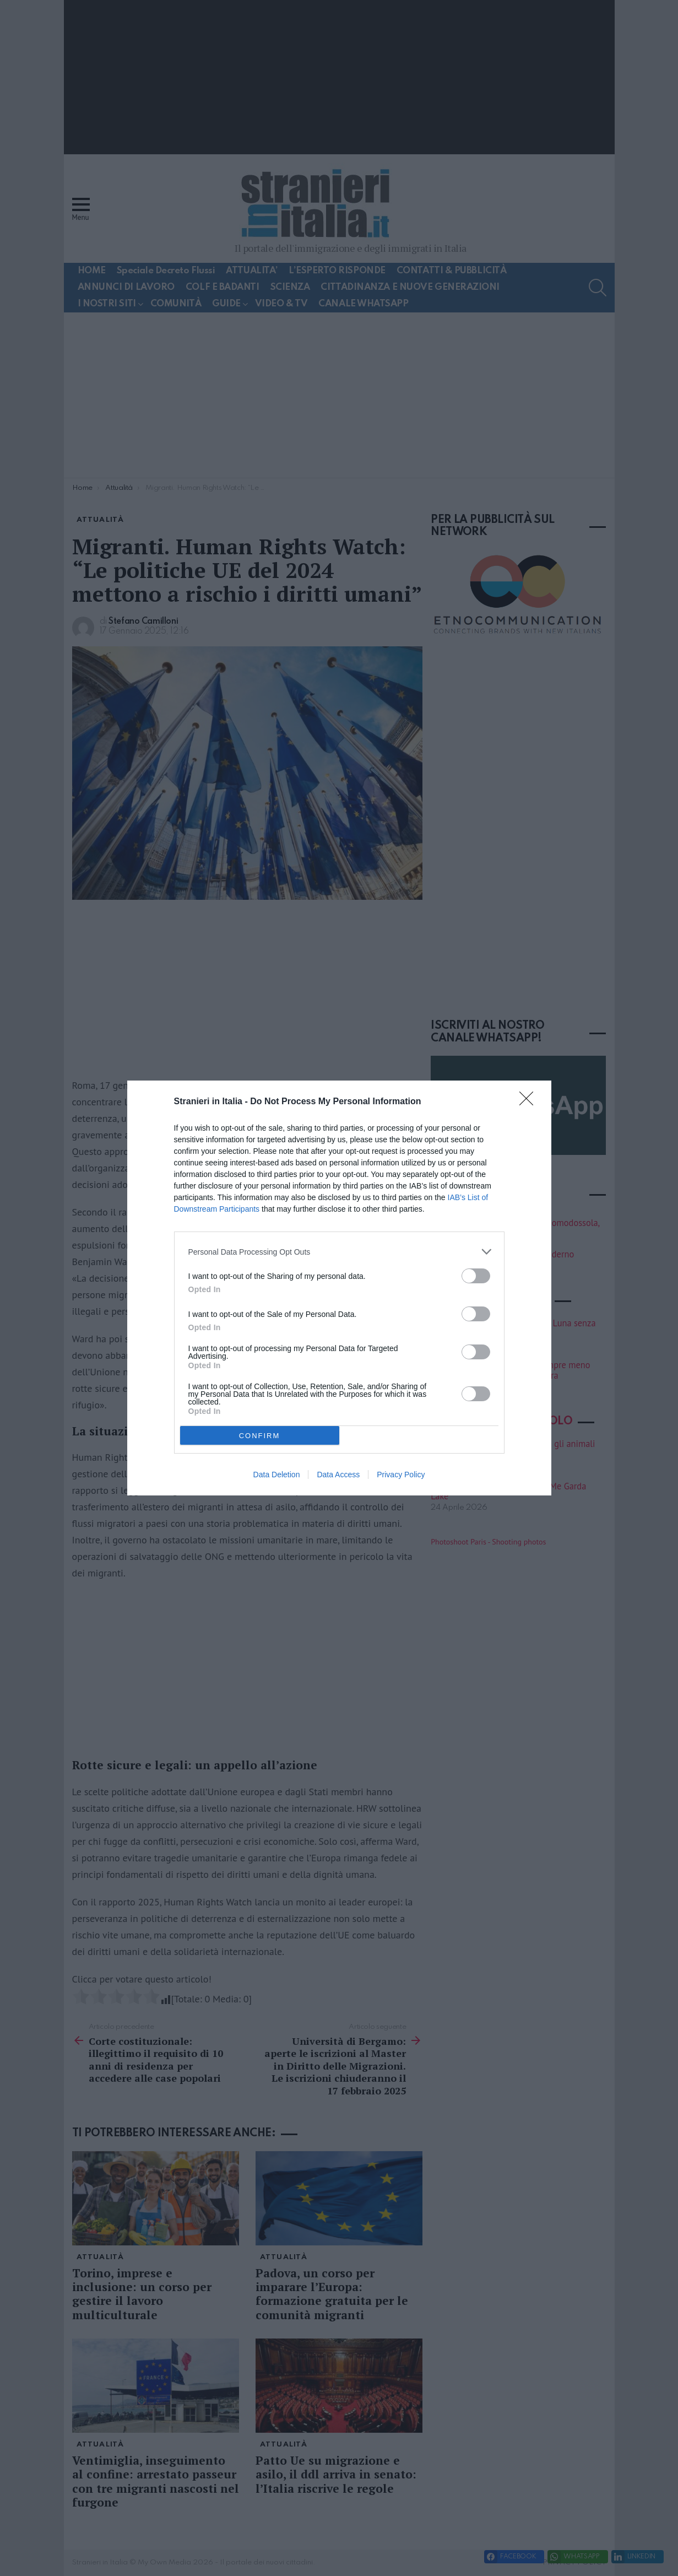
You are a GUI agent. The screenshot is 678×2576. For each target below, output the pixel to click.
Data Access (338, 1474)
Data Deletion (276, 1474)
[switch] (476, 1275)
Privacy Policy (401, 1474)
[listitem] (339, 1251)
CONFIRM (259, 1436)
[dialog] (339, 1288)
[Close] (529, 1102)
